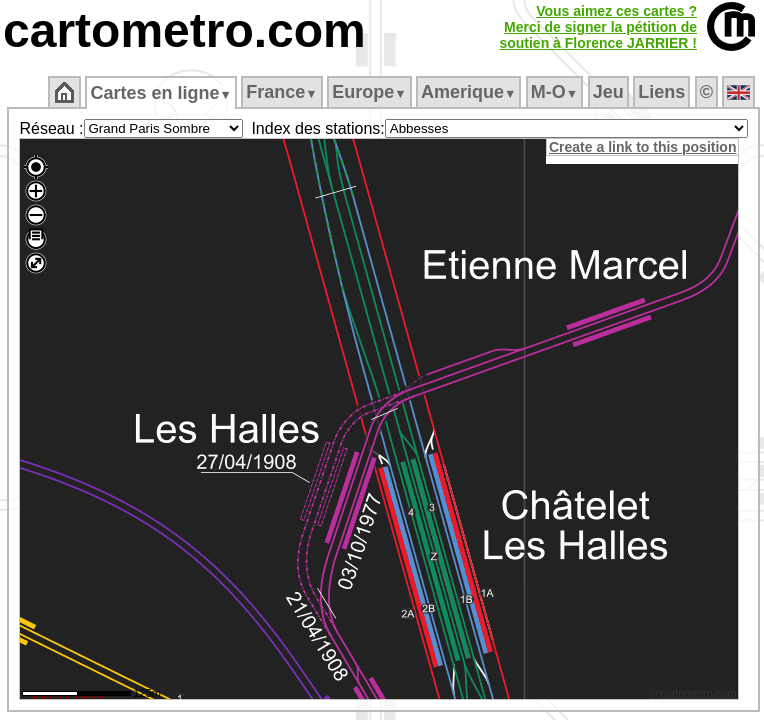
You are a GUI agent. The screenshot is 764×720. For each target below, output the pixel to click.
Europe (369, 92)
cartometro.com (184, 30)
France (281, 92)
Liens (661, 92)
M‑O (554, 92)
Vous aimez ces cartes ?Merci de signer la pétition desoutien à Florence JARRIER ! (598, 27)
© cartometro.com (693, 693)
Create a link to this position (642, 147)
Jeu (608, 92)
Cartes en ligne (160, 93)
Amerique (468, 92)
